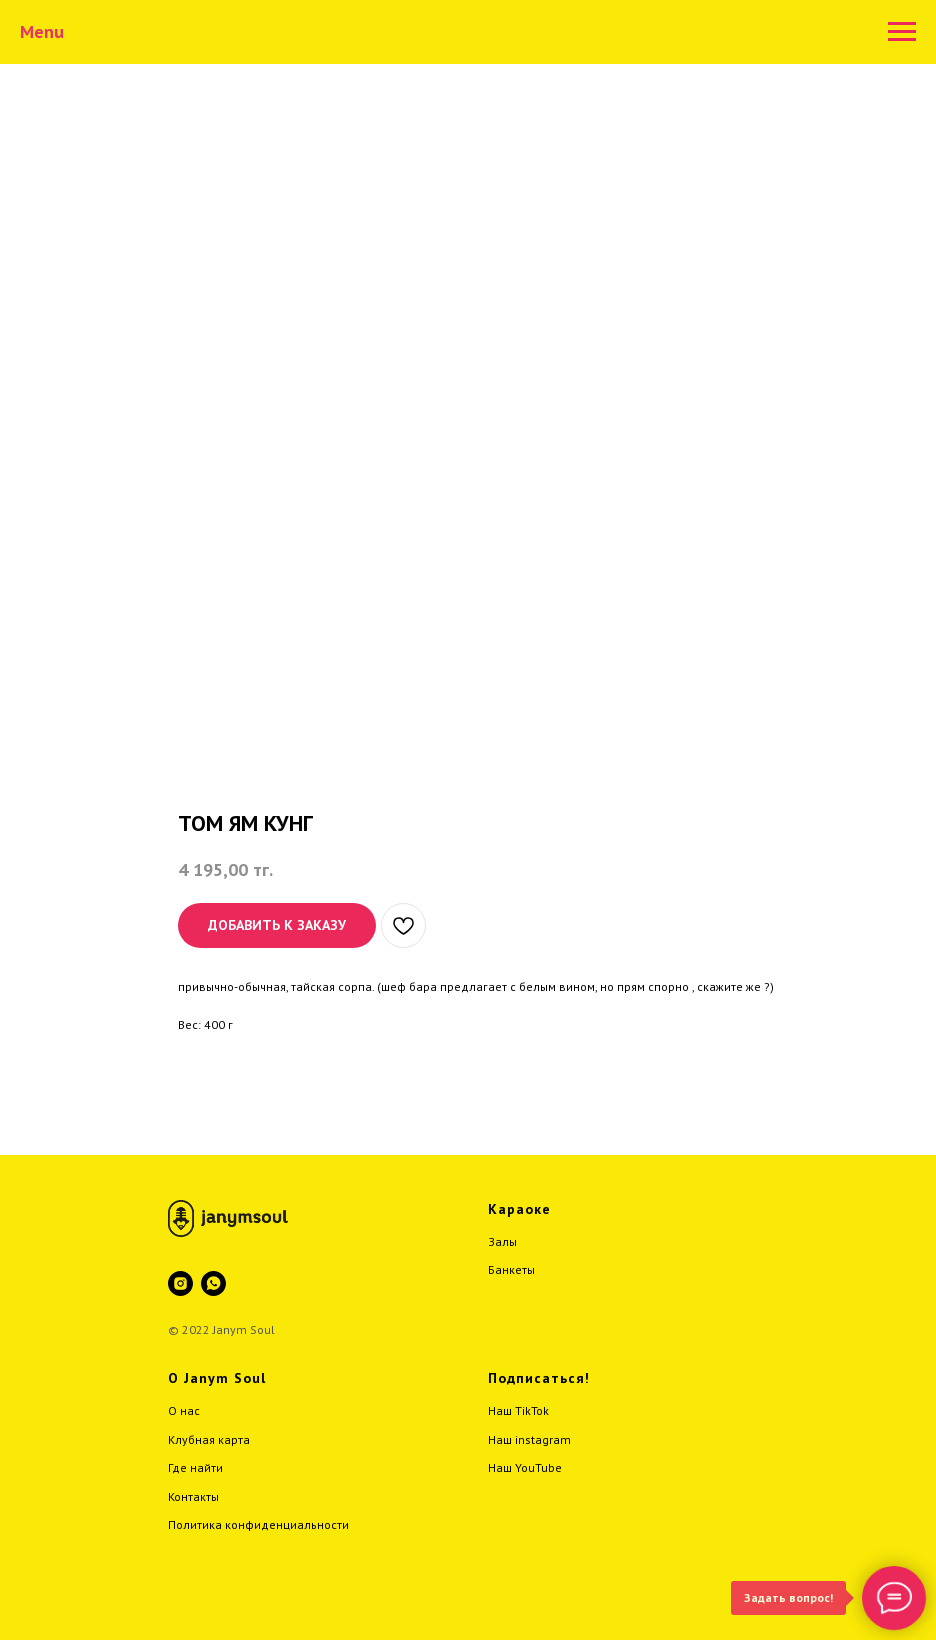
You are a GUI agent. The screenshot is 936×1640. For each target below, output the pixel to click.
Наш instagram (529, 1439)
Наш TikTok (518, 1410)
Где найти (195, 1467)
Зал (498, 1241)
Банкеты (511, 1269)
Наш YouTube (525, 1467)
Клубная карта (209, 1439)
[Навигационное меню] (902, 32)
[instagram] (180, 1283)
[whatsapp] (213, 1283)
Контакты (193, 1496)
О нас (184, 1410)
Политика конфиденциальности (258, 1524)
